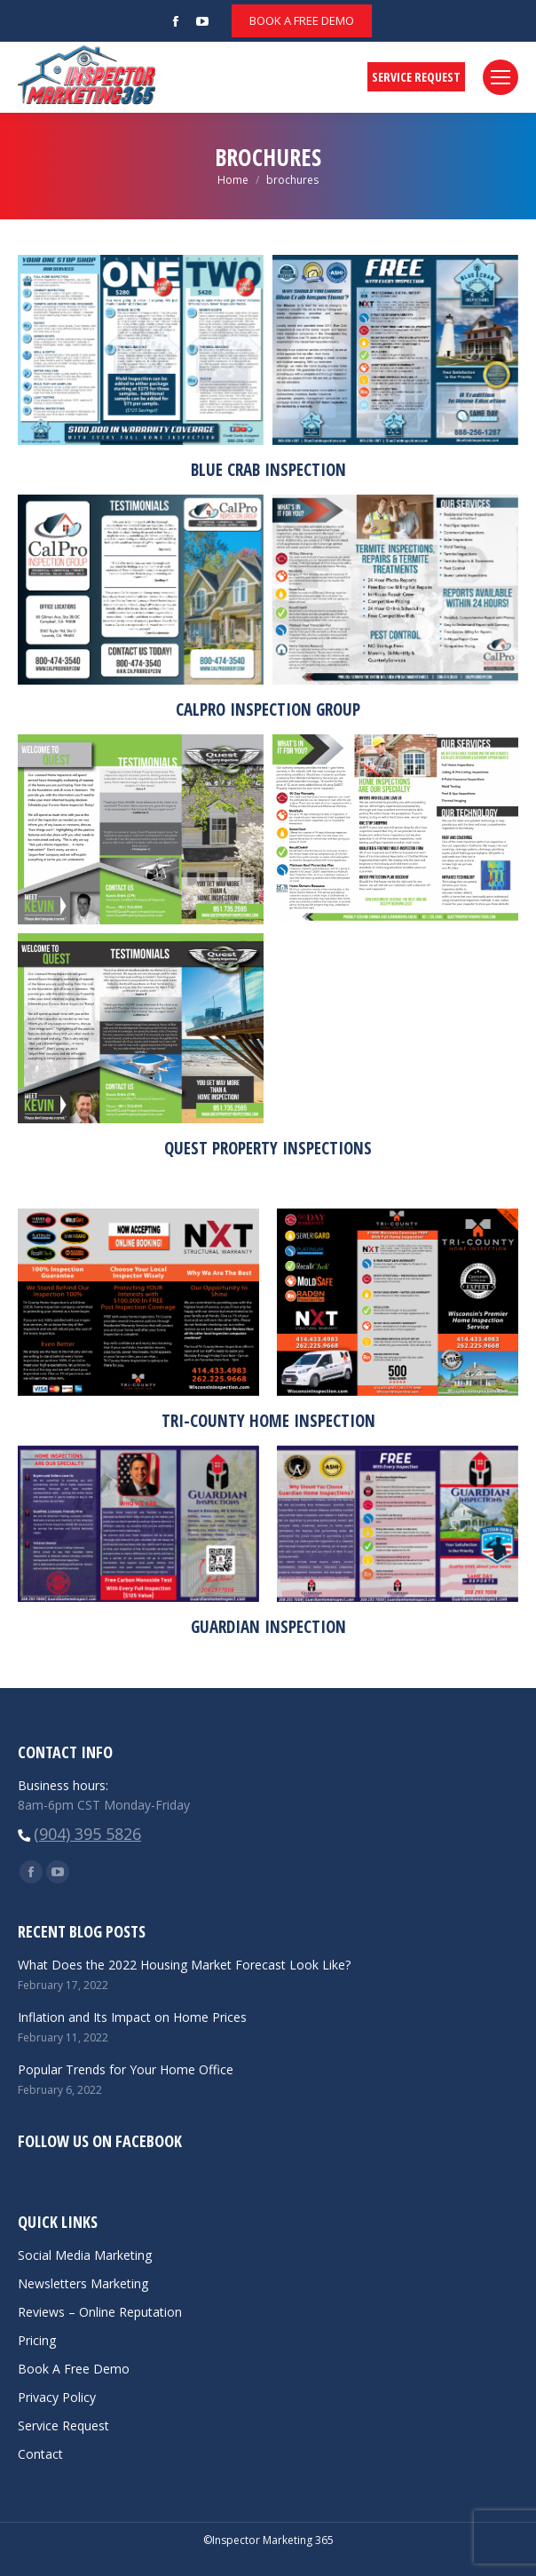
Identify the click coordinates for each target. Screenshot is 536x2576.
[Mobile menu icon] (500, 77)
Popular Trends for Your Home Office (125, 2069)
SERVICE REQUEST (416, 76)
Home (232, 179)
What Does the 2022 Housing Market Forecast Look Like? (184, 1964)
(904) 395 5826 (87, 1833)
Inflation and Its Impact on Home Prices (132, 2017)
